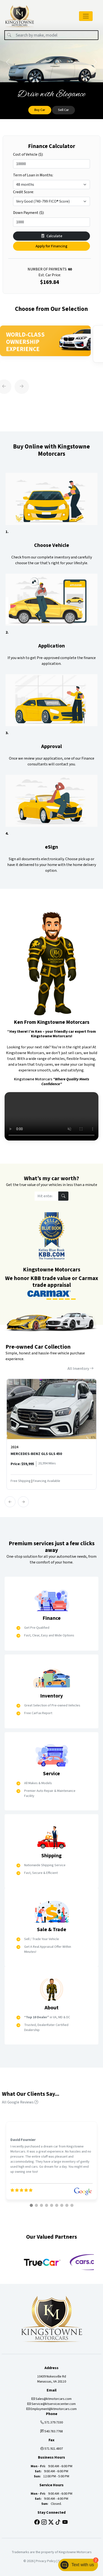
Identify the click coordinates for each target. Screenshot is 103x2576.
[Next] (17, 375)
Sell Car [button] (63, 110)
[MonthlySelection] (51, 184)
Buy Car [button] (39, 110)
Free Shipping (20, 1481)
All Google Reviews (20, 2102)
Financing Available (46, 1481)
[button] (31, 2205)
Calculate (51, 236)
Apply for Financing (51, 246)
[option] (45, 344)
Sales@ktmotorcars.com (51, 2399)
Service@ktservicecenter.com (51, 2404)
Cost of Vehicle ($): (28, 154)
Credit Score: (23, 192)
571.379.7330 (51, 2422)
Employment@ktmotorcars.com (51, 2409)
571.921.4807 (51, 2448)
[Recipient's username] (47, 1196)
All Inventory (80, 1368)
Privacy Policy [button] (46, 2561)
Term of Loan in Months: (33, 175)
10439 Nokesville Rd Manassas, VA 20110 (51, 2379)
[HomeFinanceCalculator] (51, 201)
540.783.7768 (51, 2431)
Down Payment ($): (28, 212)
